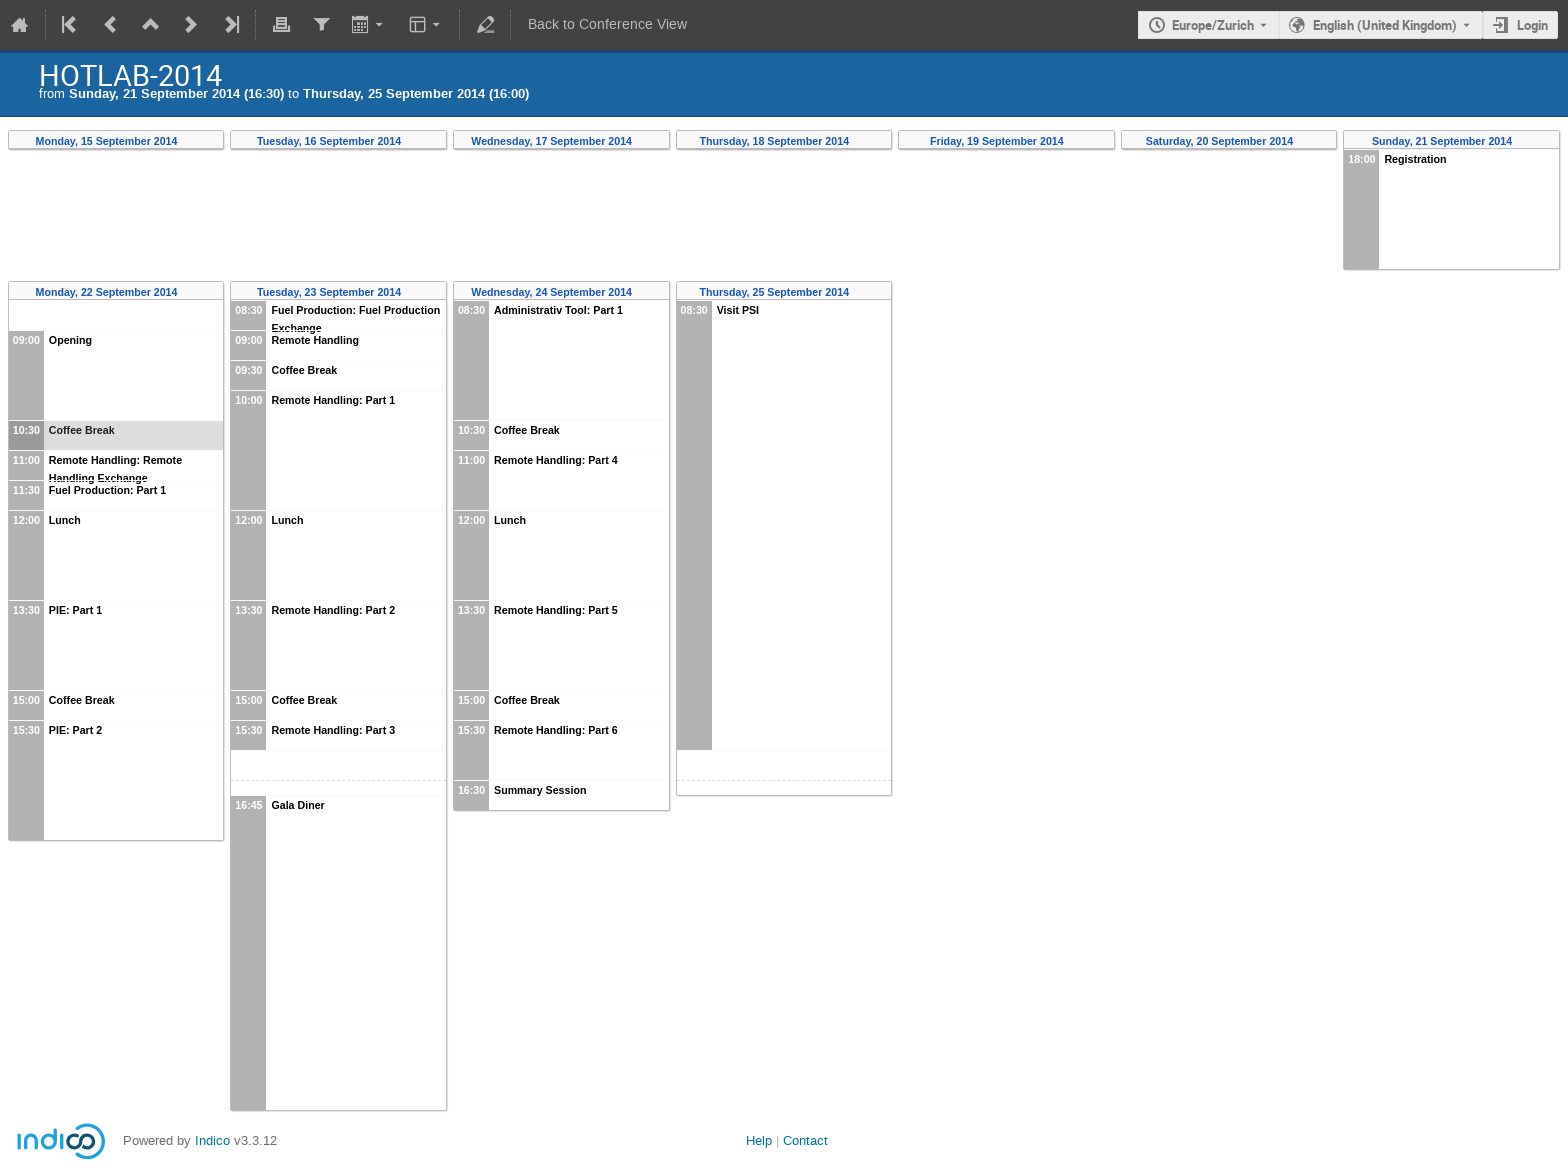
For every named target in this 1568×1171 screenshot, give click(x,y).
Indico (212, 1140)
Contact (805, 1140)
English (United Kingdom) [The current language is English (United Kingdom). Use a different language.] (1385, 25)
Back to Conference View (607, 24)
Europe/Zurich (1213, 25)
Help (759, 1140)
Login (1532, 25)
